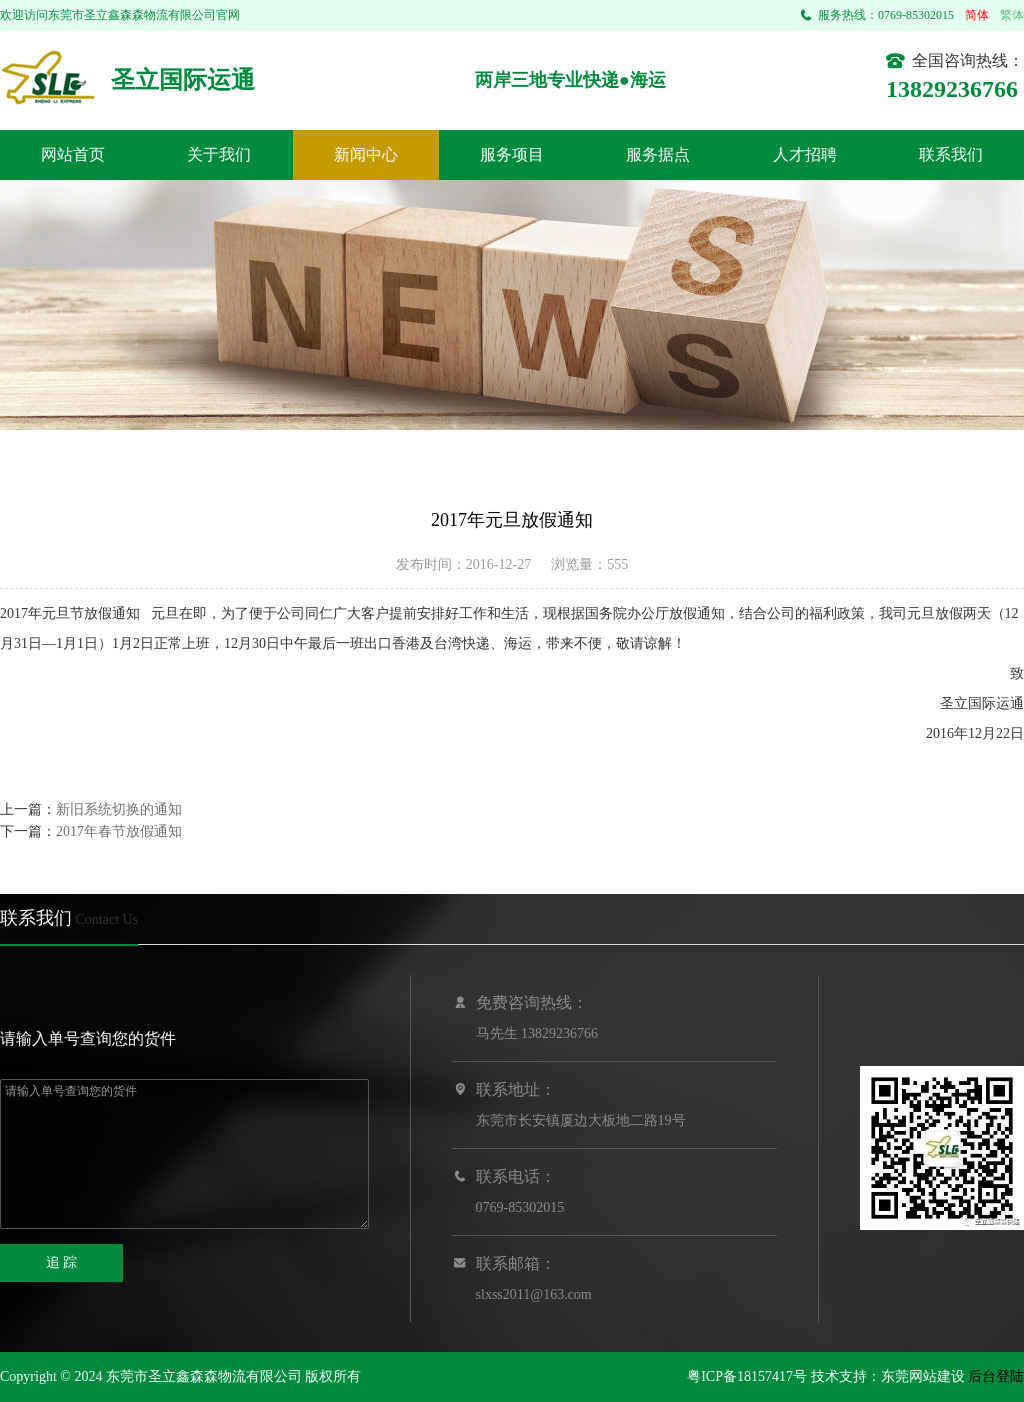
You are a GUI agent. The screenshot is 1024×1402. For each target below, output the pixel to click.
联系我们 (951, 154)
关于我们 (219, 154)
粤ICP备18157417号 (747, 1376)
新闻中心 (366, 154)
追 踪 (62, 1262)
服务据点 (658, 154)
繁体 (1012, 15)
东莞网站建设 (923, 1376)
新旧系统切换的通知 (119, 809)
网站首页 (73, 154)
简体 (977, 15)
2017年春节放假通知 (119, 831)
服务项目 (512, 154)
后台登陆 (996, 1376)
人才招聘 (805, 154)
